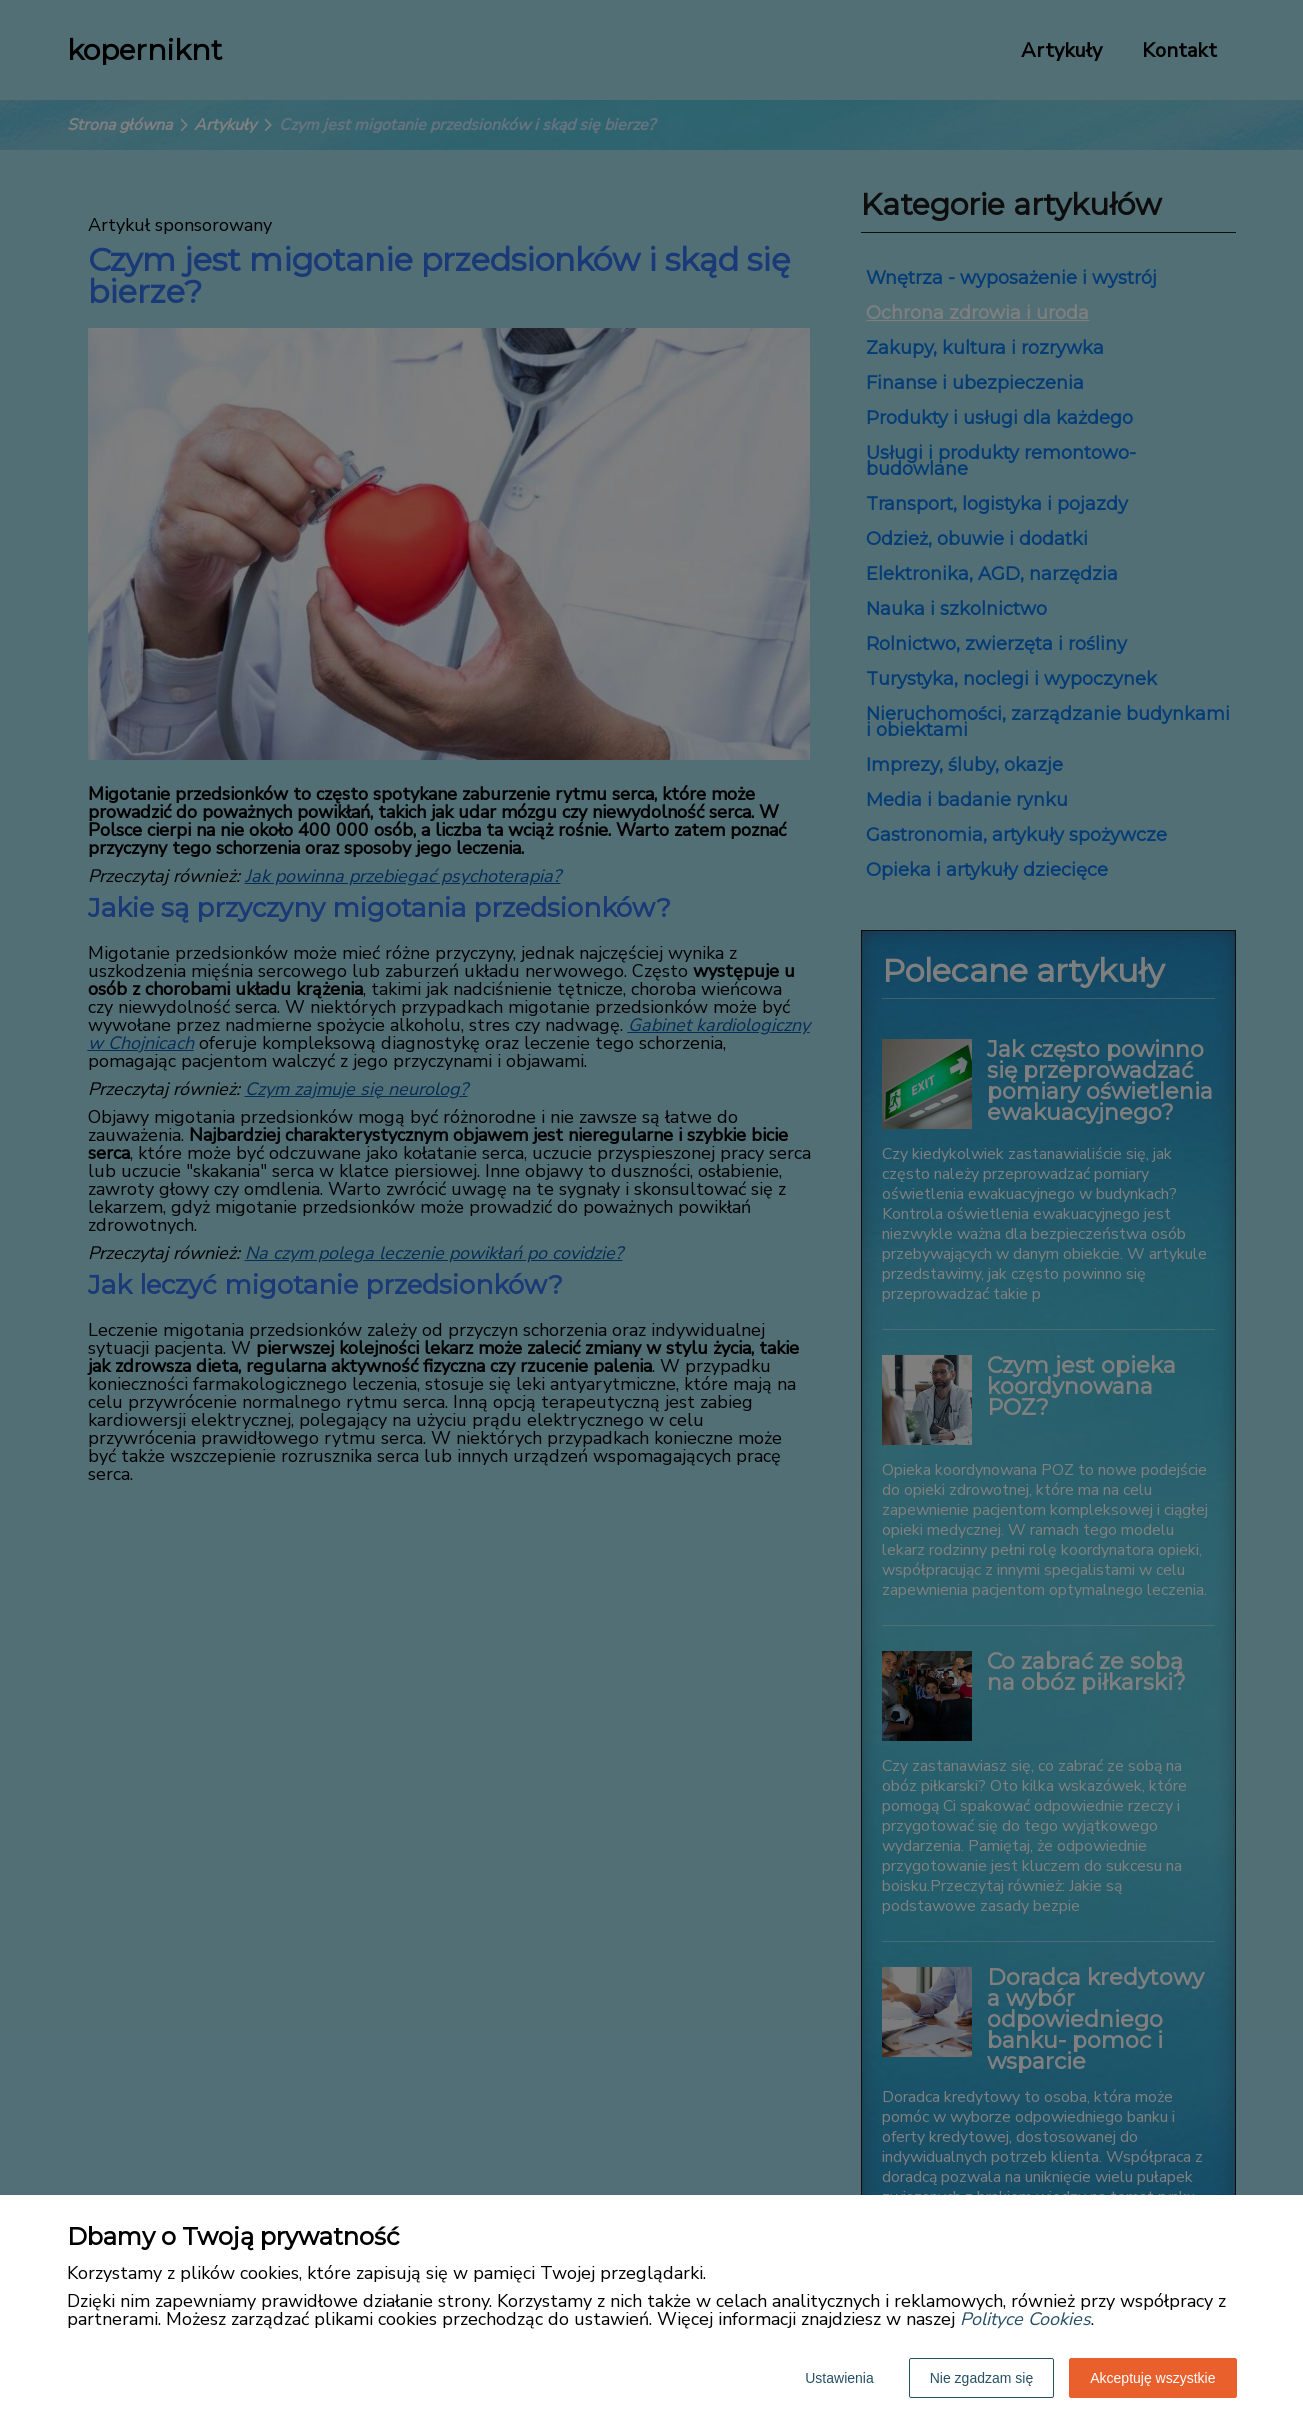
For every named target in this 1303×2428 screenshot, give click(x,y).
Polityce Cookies (1025, 2319)
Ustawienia (839, 2378)
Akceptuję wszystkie (1152, 2378)
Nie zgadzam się (982, 2378)
